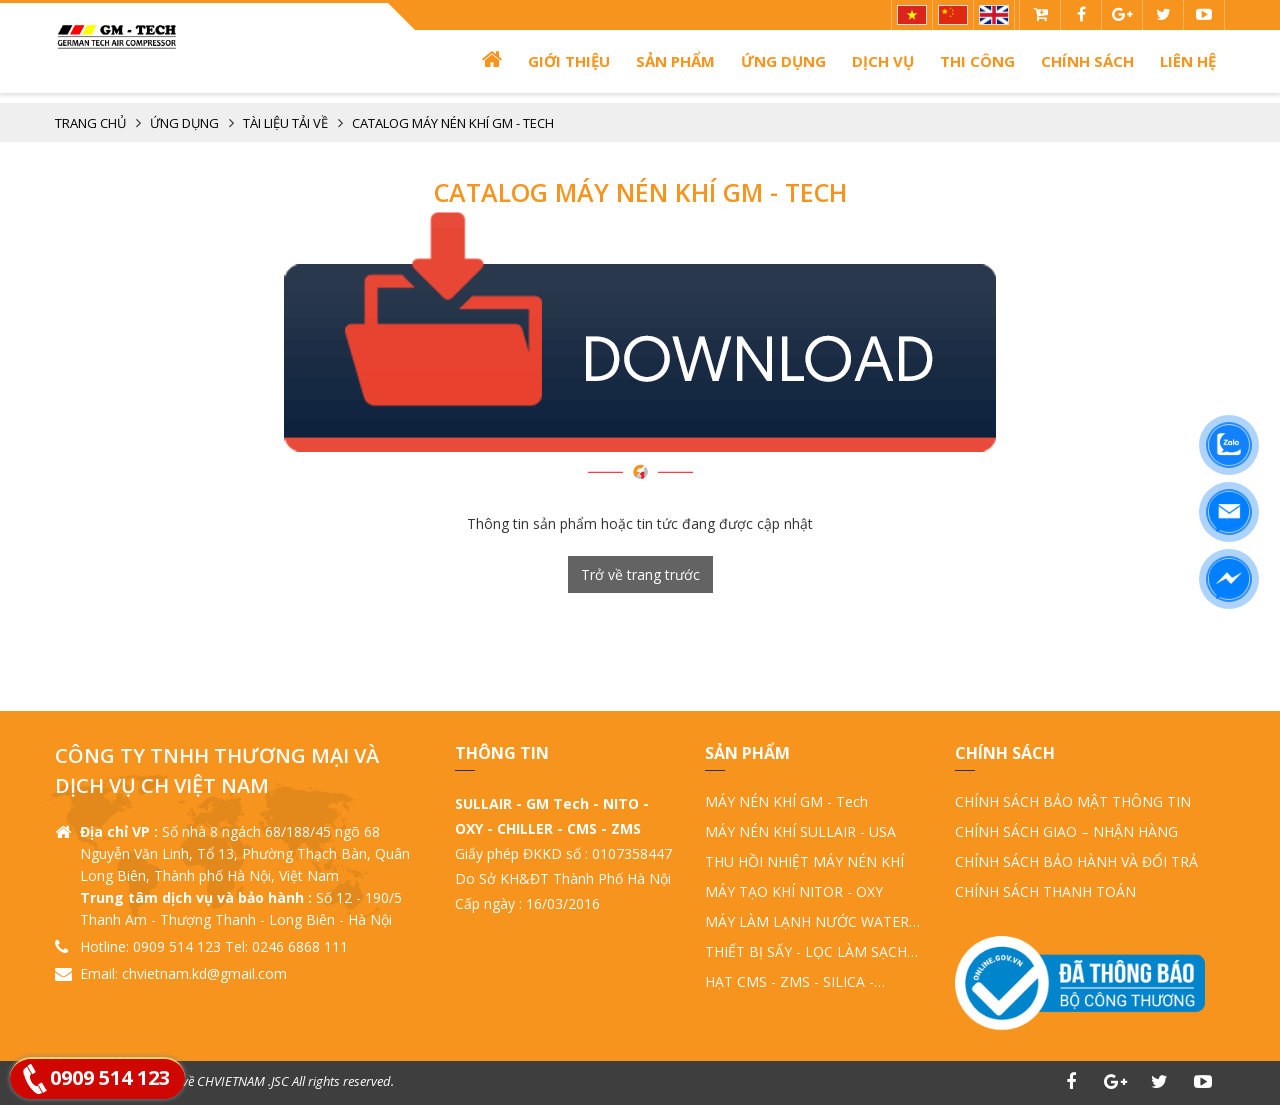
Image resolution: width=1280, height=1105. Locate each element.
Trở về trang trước (640, 574)
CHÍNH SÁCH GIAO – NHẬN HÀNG (1066, 831)
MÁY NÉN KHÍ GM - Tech (786, 801)
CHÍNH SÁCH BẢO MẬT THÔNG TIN (1073, 801)
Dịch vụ (883, 61)
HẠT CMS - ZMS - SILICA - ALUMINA (789, 982)
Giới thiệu (569, 61)
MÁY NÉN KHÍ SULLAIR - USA (800, 831)
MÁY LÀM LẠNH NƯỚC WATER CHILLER (807, 922)
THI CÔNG (977, 61)
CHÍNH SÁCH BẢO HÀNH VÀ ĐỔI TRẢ (1076, 861)
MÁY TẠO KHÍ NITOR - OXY (794, 891)
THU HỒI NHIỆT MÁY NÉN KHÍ (804, 861)
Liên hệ (1188, 61)
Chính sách (1087, 61)
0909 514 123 (110, 1077)
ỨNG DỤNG (783, 61)
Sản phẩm (675, 61)
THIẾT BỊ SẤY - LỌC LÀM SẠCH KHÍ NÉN (806, 952)
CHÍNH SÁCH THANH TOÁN (1045, 891)
